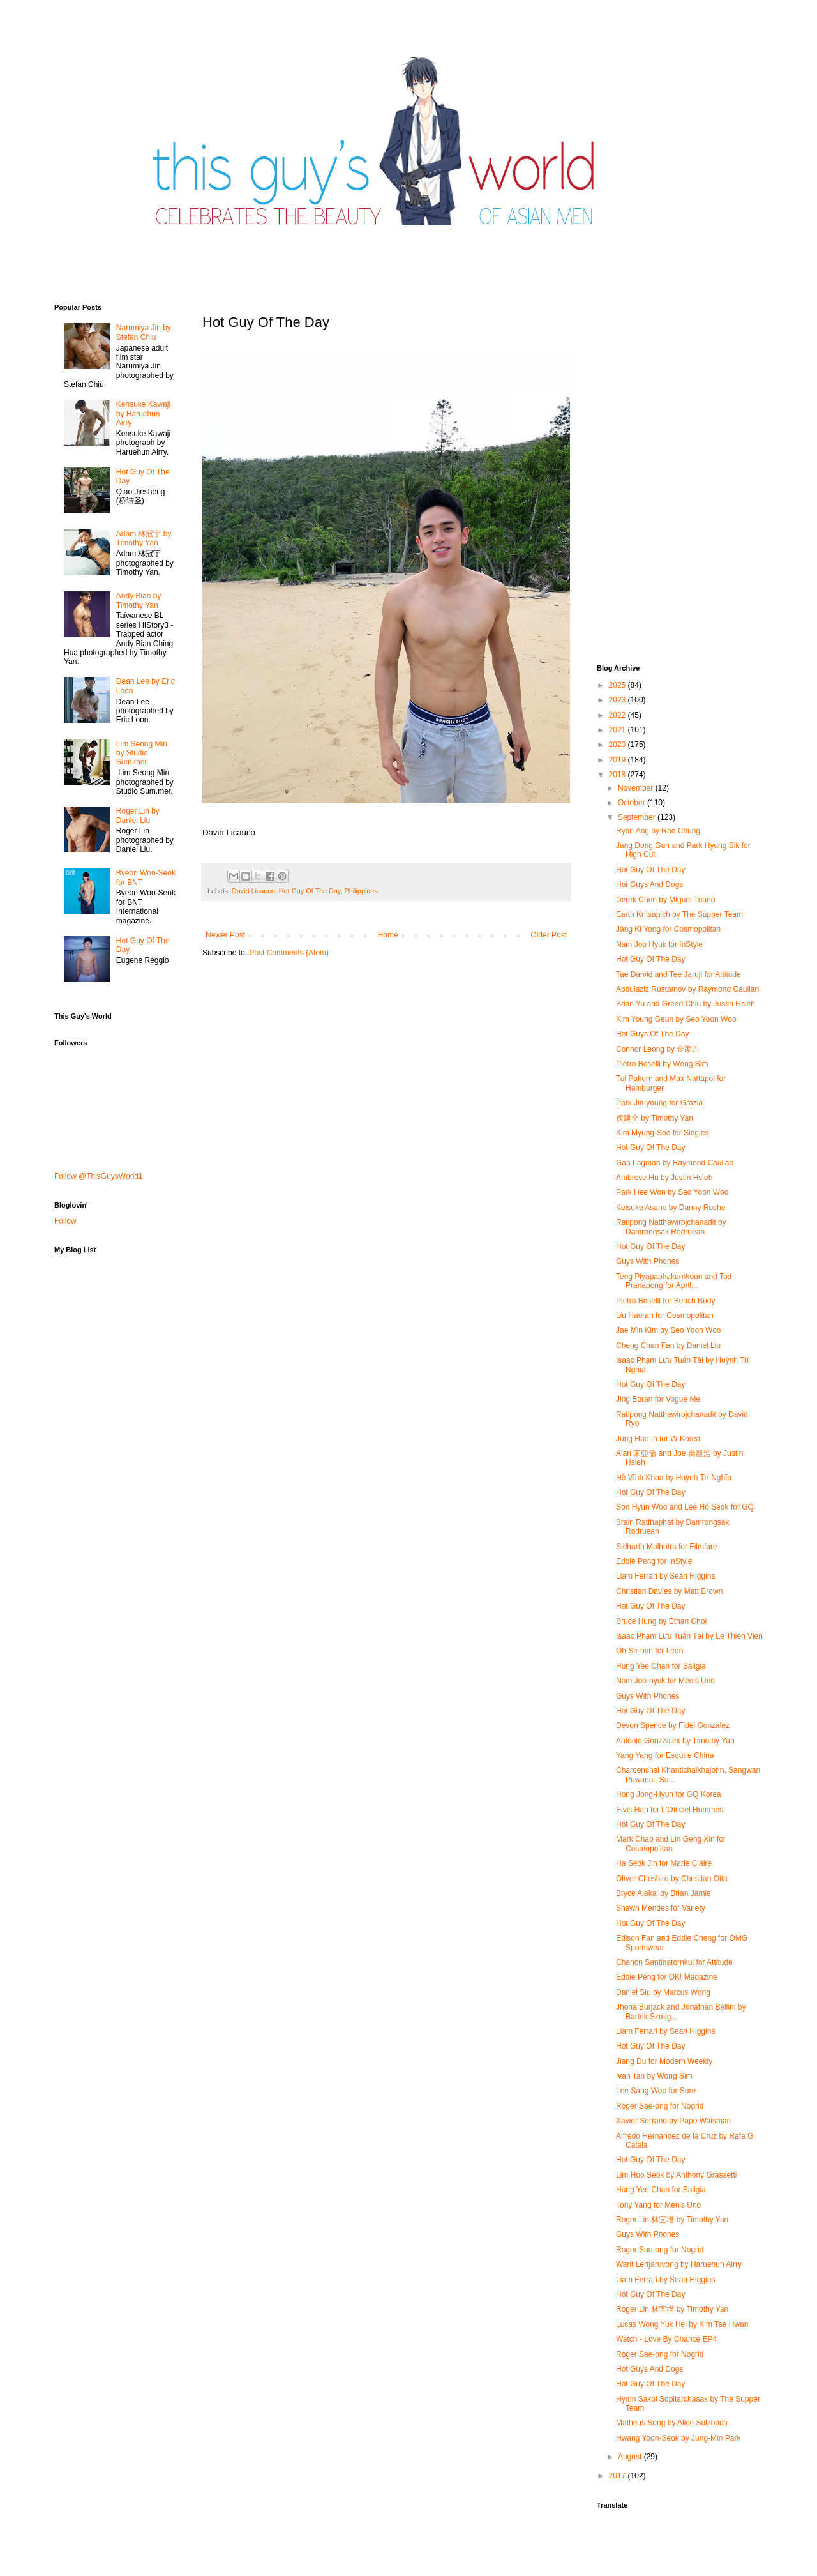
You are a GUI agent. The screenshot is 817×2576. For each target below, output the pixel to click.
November (637, 788)
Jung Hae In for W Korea (658, 1438)
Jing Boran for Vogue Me (658, 1399)
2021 (618, 729)
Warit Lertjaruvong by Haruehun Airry (679, 2264)
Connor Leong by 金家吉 (658, 1049)
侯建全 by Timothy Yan (654, 1118)
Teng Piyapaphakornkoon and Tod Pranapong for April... (673, 1281)
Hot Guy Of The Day (310, 891)
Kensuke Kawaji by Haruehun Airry (143, 413)
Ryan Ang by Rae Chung (658, 830)
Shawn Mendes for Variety (660, 1908)
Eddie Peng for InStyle (654, 1561)
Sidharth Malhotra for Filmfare (666, 1546)
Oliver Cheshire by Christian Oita (672, 1878)
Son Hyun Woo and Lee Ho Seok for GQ (685, 1507)
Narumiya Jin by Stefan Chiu (143, 332)
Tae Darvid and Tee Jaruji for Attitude (678, 974)
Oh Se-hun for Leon (649, 1650)
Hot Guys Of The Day (652, 1033)
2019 (618, 759)
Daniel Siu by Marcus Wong (663, 1992)
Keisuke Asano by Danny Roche (670, 1207)
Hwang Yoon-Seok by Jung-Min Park (678, 2438)
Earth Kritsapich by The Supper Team (679, 914)
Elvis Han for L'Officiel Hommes (669, 1809)
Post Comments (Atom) (289, 952)
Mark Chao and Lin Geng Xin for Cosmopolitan (671, 1843)
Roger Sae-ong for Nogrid (659, 2106)
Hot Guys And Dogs (649, 884)
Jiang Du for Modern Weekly (664, 2061)
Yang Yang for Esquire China (665, 1755)
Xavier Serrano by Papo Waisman (673, 2120)
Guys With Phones (647, 1261)
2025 (618, 685)
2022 (618, 715)
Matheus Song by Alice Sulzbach (672, 2422)
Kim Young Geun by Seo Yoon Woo (676, 1019)
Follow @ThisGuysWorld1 (98, 1176)
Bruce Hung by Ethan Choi (661, 1621)
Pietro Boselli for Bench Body (665, 1300)
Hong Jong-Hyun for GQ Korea (668, 1794)
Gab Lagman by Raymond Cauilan (674, 1162)
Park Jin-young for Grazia (659, 1102)
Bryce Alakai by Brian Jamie (663, 1893)
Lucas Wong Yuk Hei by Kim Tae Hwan (682, 2324)
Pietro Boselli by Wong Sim (662, 1063)
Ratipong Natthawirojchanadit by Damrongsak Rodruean (671, 1227)
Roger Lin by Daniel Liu (138, 815)
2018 (618, 774)
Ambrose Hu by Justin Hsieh (664, 1177)
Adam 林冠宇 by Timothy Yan (144, 538)
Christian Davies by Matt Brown (669, 1591)
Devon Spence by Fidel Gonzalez (673, 1725)
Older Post (548, 934)
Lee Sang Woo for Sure (656, 2090)
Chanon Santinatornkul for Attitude (674, 1962)
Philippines (360, 891)
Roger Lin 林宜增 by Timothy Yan (672, 2219)
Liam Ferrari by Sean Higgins (665, 1576)
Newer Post (225, 934)
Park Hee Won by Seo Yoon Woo (672, 1192)
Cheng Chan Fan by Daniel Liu (668, 1345)
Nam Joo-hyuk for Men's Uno (665, 1680)
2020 (618, 744)
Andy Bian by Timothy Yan (138, 600)
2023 (618, 699)
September (637, 817)
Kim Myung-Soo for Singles (662, 1132)
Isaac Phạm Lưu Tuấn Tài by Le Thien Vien (689, 1636)
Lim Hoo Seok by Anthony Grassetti (676, 2175)
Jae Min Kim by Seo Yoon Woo (668, 1330)
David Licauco (253, 891)
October (632, 802)
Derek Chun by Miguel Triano (665, 899)
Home (388, 934)
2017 (618, 2475)
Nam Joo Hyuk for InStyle (659, 944)
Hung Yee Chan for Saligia (661, 1666)
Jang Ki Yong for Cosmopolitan (668, 929)
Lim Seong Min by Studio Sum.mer (141, 753)
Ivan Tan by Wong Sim (654, 2076)
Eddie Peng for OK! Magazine (666, 1977)
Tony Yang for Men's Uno (658, 2205)
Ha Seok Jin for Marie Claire (664, 1863)
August (631, 2456)
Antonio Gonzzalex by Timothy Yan (675, 1740)
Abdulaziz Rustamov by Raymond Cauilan (687, 989)
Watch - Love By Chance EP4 (666, 2339)
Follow (65, 1220)
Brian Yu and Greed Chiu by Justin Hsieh (685, 1003)
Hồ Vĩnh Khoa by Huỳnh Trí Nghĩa (673, 1477)
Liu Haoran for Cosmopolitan (665, 1315)
